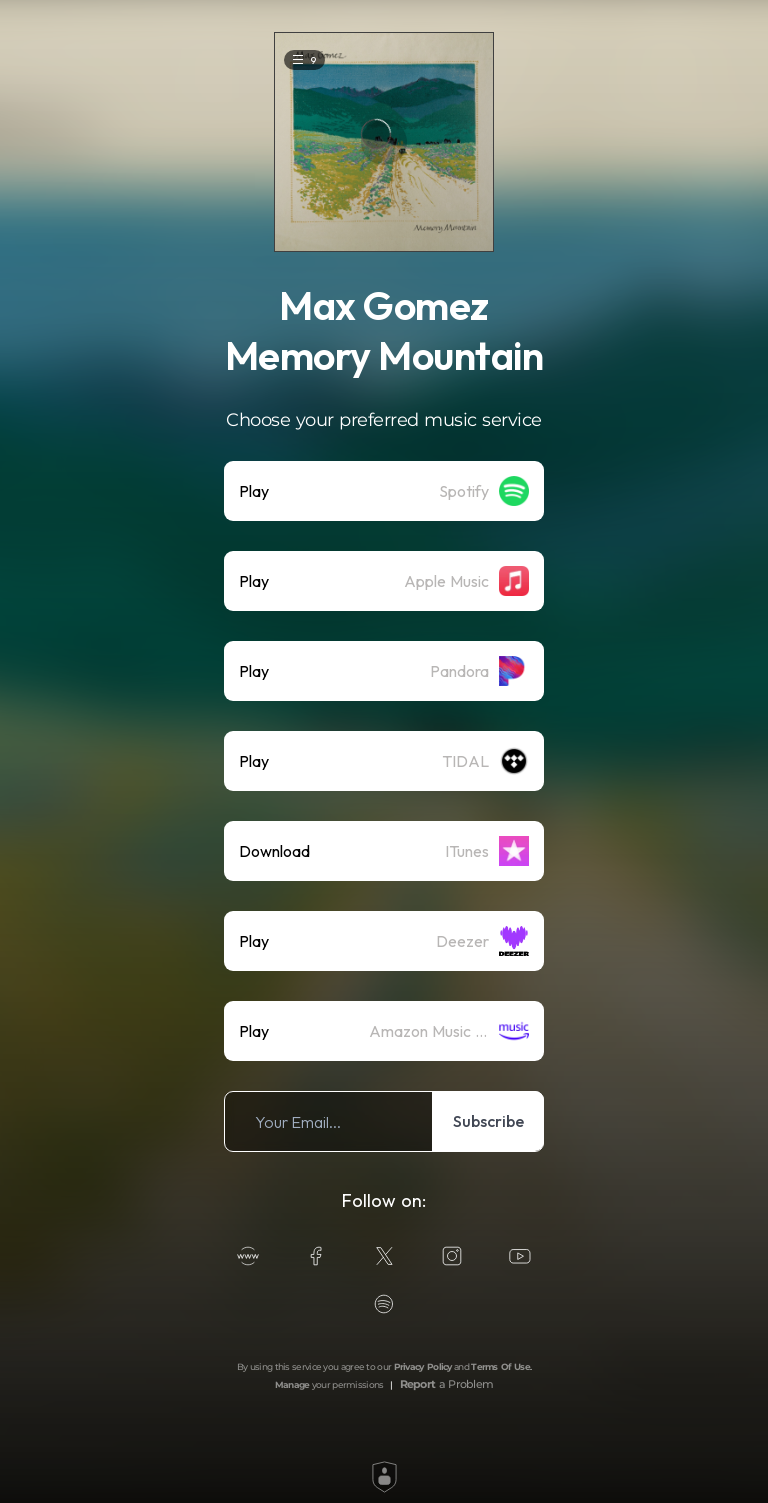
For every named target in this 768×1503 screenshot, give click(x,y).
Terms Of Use (500, 1366)
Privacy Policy (423, 1366)
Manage (292, 1384)
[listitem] (384, 491)
